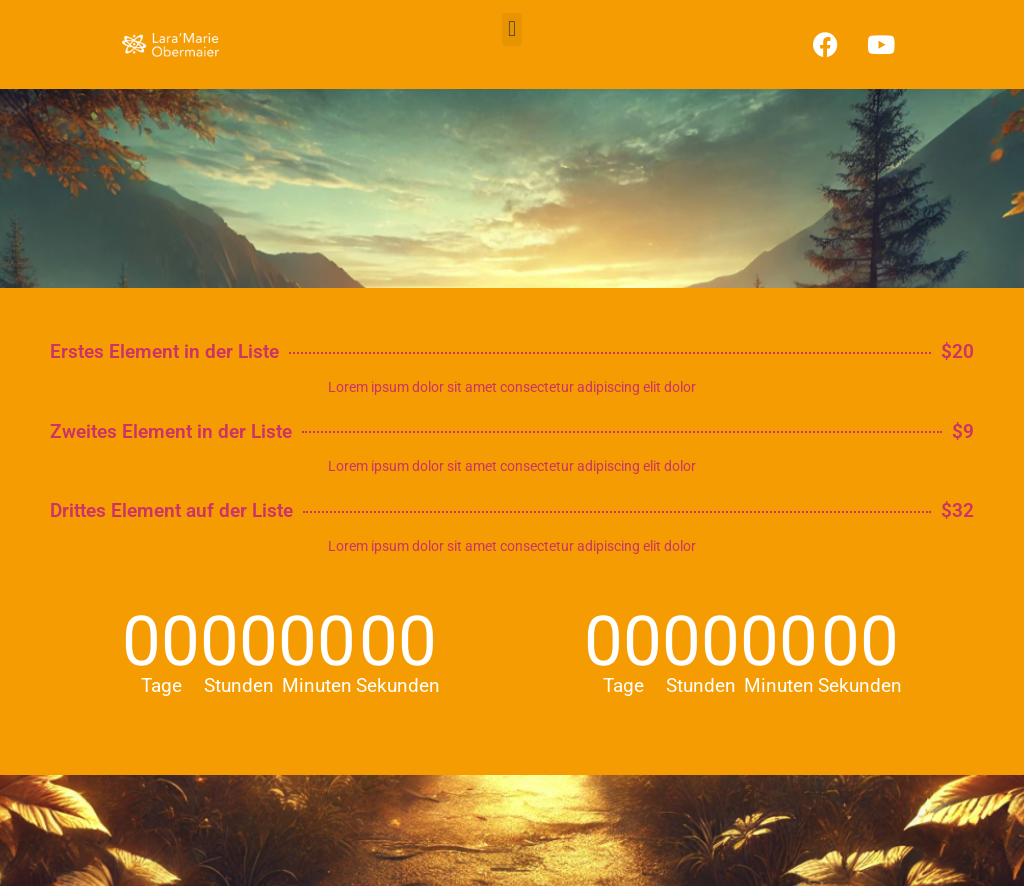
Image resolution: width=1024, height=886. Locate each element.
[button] (511, 29)
